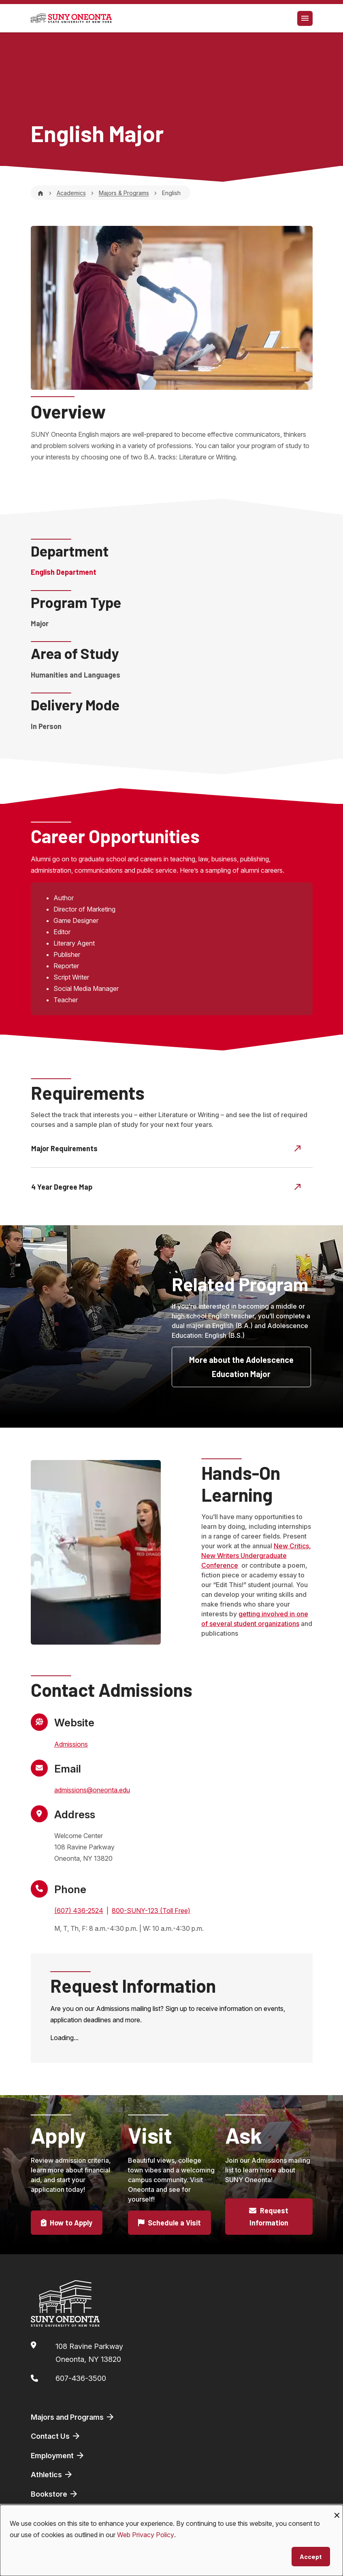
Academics (71, 192)
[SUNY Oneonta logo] (71, 18)
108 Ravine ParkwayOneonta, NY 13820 (89, 2352)
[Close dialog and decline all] (337, 2510)
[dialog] (171, 2540)
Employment (58, 2455)
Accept (311, 2556)
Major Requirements (167, 1148)
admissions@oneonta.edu (92, 1790)
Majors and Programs (73, 2417)
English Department (63, 571)
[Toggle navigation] (305, 18)
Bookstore (55, 2494)
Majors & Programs (124, 192)
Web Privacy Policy (145, 2535)
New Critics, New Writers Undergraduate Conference (256, 1555)
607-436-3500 (80, 2378)
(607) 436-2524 (78, 1910)
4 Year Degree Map (167, 1186)
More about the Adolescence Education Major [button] (241, 1367)
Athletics (52, 2474)
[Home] (40, 192)
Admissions (71, 1744)
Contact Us (56, 2436)
